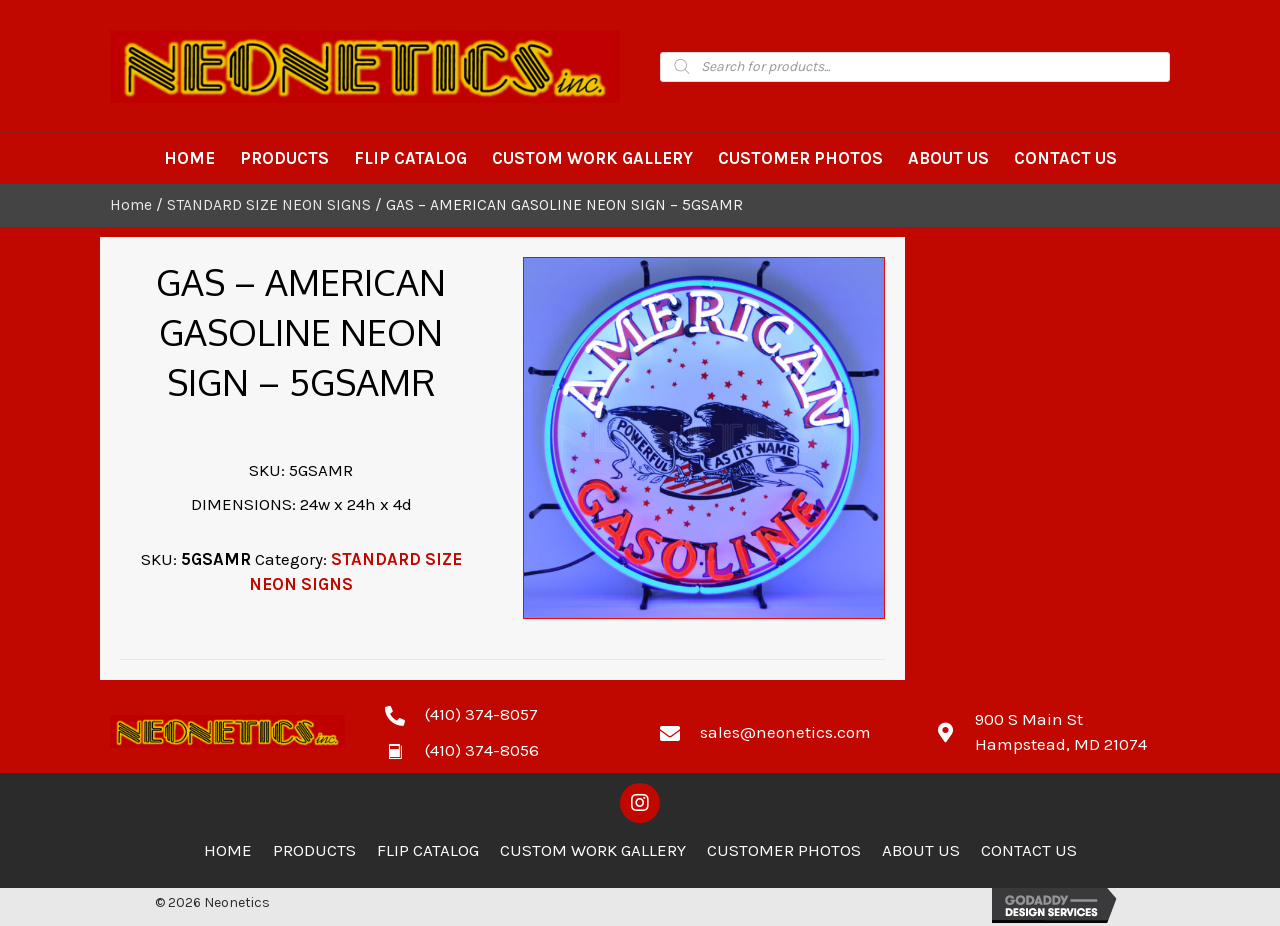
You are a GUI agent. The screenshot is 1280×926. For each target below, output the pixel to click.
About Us (921, 850)
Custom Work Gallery (593, 850)
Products (314, 850)
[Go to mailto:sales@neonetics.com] (777, 731)
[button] (640, 803)
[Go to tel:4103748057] (502, 713)
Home (131, 205)
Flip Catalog (428, 850)
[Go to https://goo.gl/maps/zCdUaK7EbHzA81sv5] (1052, 731)
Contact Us (1029, 850)
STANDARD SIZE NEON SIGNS (269, 205)
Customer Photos (784, 850)
